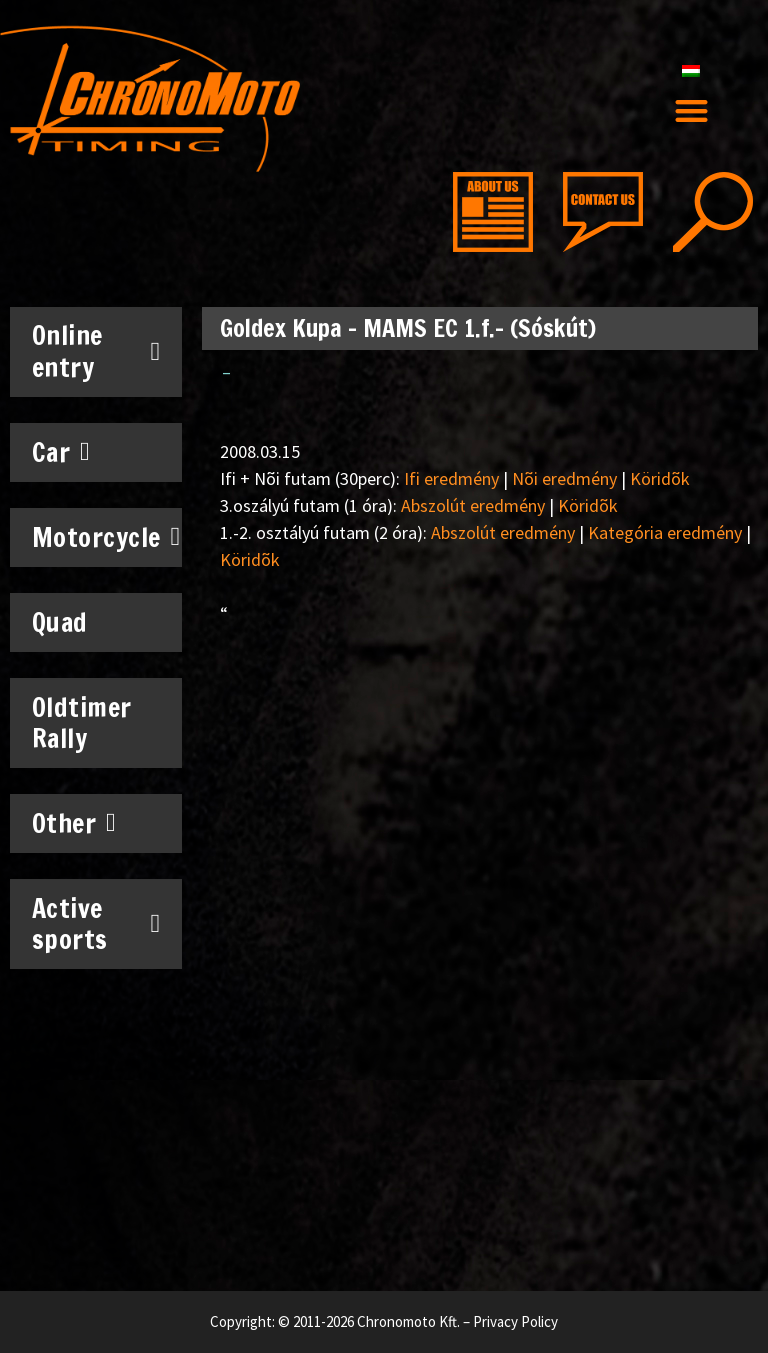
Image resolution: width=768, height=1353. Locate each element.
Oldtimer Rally (82, 723)
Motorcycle (104, 537)
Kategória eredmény (665, 532)
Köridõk (660, 478)
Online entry (96, 351)
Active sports (96, 924)
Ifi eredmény (451, 478)
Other (74, 823)
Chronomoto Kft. (408, 1321)
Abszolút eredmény (473, 505)
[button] (691, 111)
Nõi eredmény (564, 478)
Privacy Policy (515, 1321)
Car (61, 452)
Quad (60, 622)
